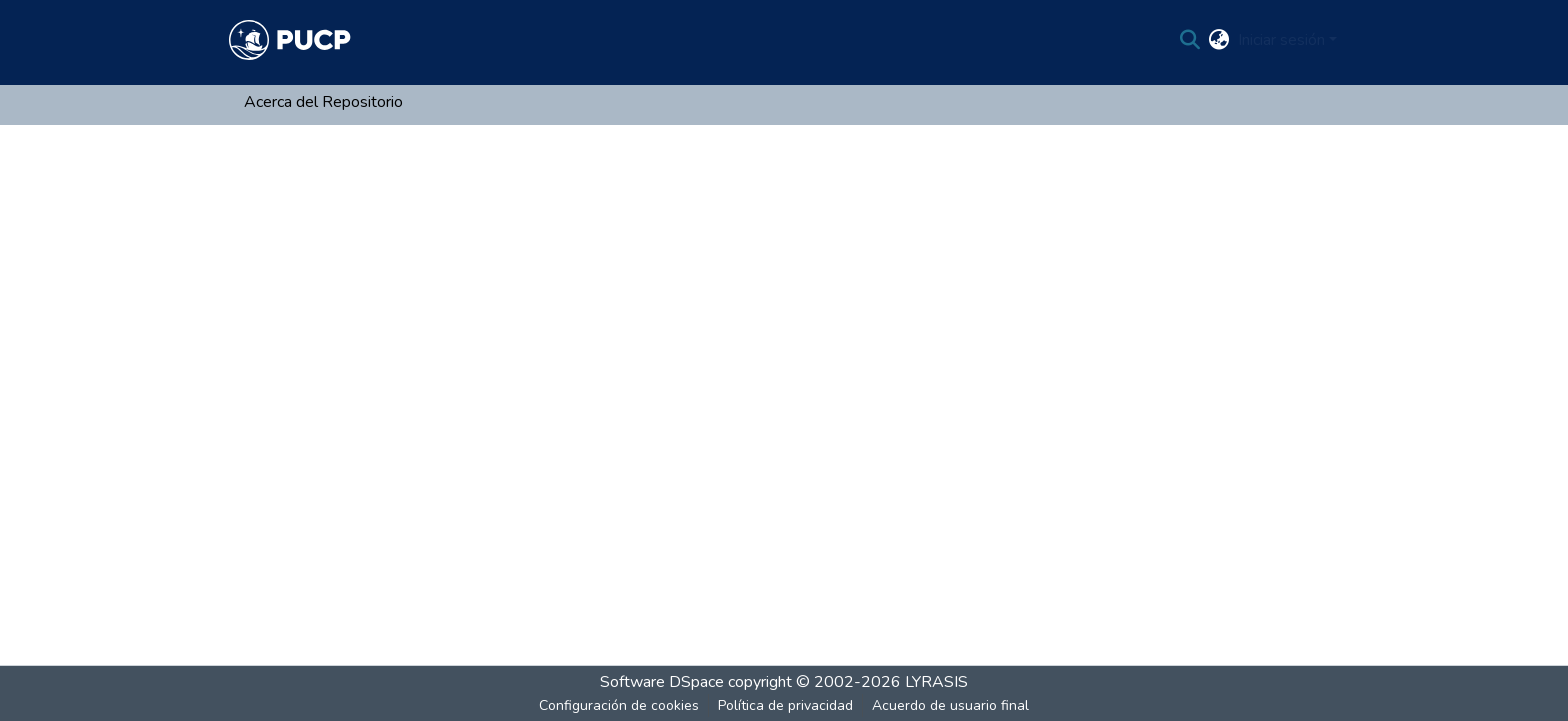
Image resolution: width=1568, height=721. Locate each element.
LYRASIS (936, 682)
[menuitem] (1219, 40)
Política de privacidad (785, 705)
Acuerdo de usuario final (950, 705)
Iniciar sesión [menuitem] (1281, 40)
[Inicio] (290, 40)
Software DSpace (662, 682)
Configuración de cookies (619, 705)
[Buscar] (1190, 40)
